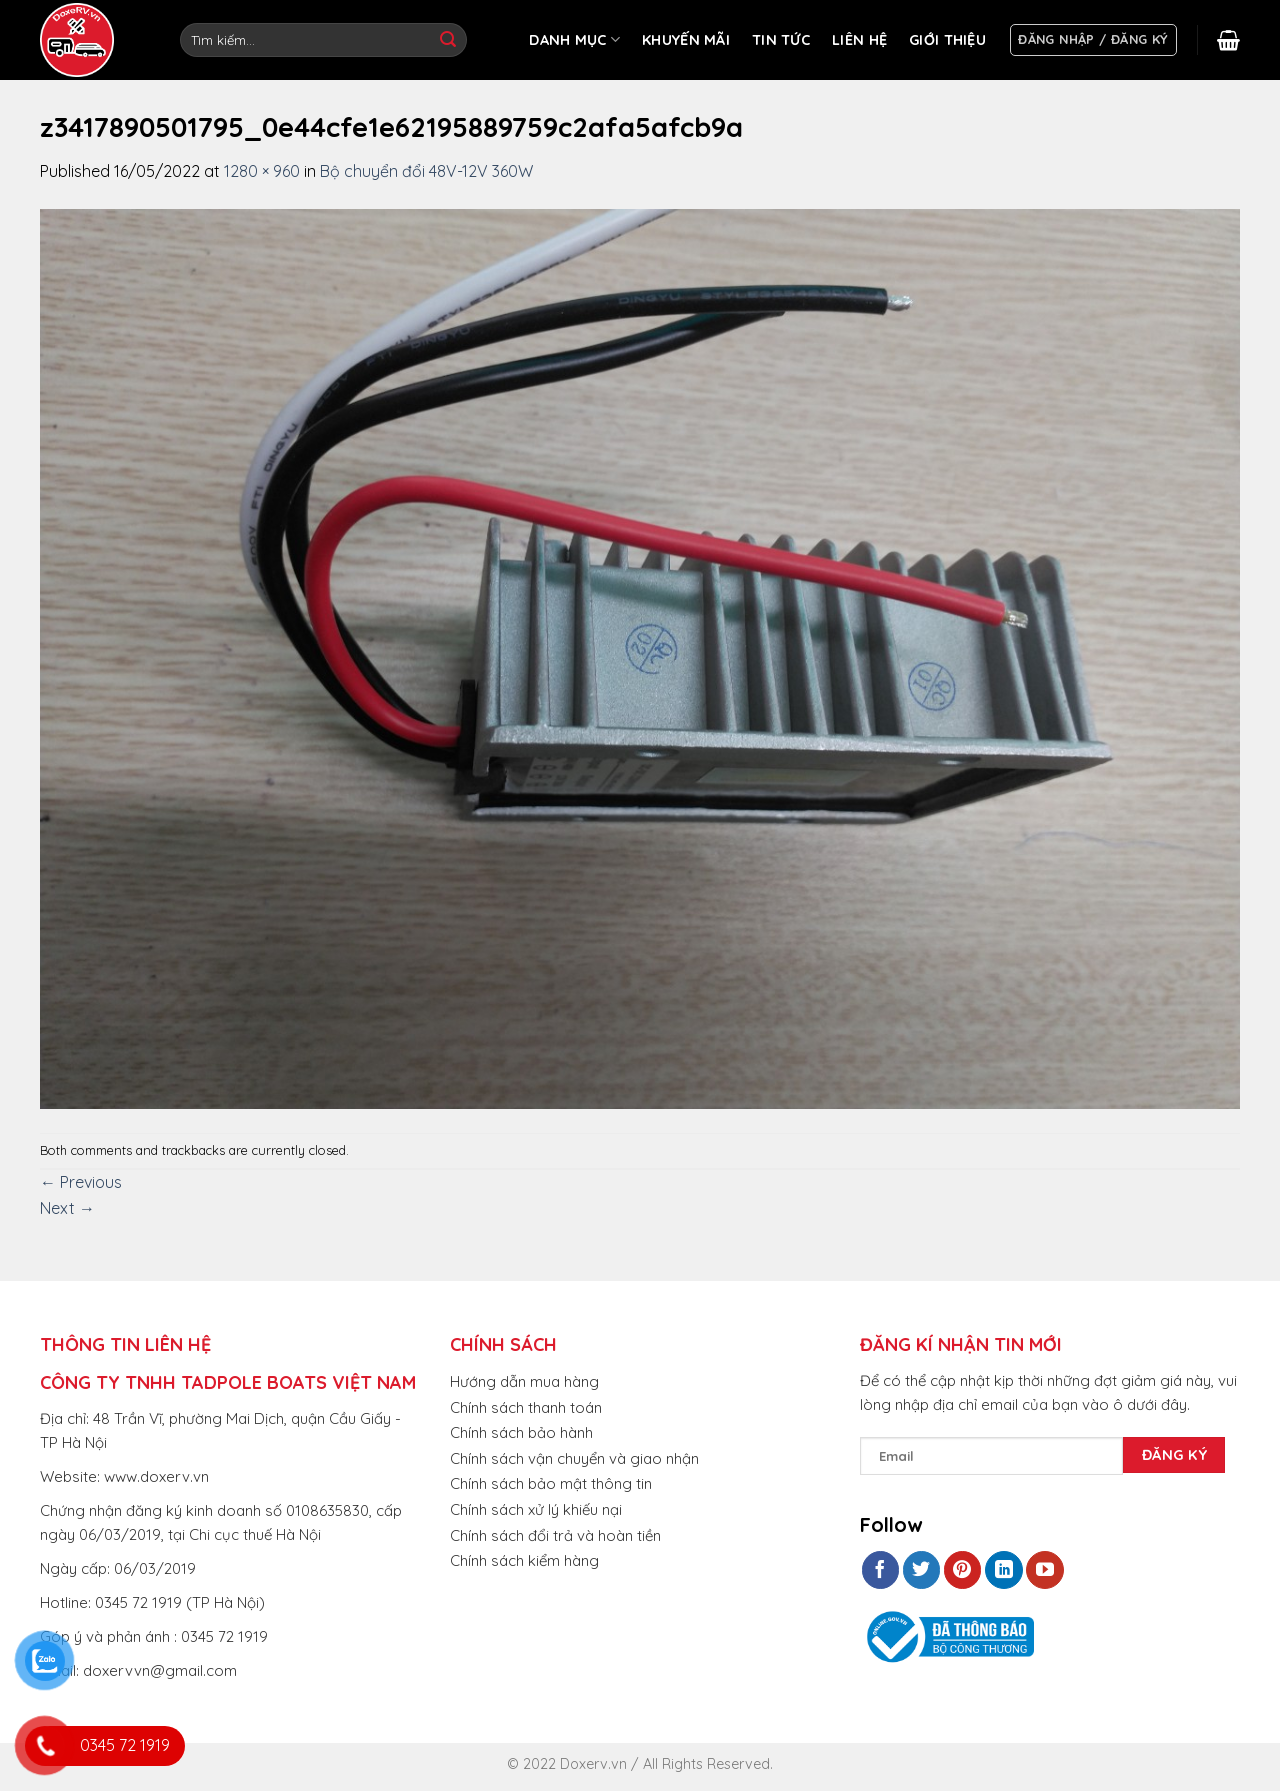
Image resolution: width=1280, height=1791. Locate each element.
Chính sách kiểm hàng (524, 1560)
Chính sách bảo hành (521, 1432)
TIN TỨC (781, 40)
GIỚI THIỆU (947, 40)
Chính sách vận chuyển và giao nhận (574, 1458)
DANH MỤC (574, 39)
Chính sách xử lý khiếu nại (536, 1509)
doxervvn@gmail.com (160, 1670)
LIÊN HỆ (859, 40)
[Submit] (448, 40)
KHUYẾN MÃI (686, 40)
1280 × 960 (262, 171)
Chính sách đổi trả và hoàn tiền (555, 1535)
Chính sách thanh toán (526, 1407)
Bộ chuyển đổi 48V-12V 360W (426, 171)
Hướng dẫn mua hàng (524, 1381)
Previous (81, 1182)
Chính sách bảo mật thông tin (551, 1483)
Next (67, 1208)
